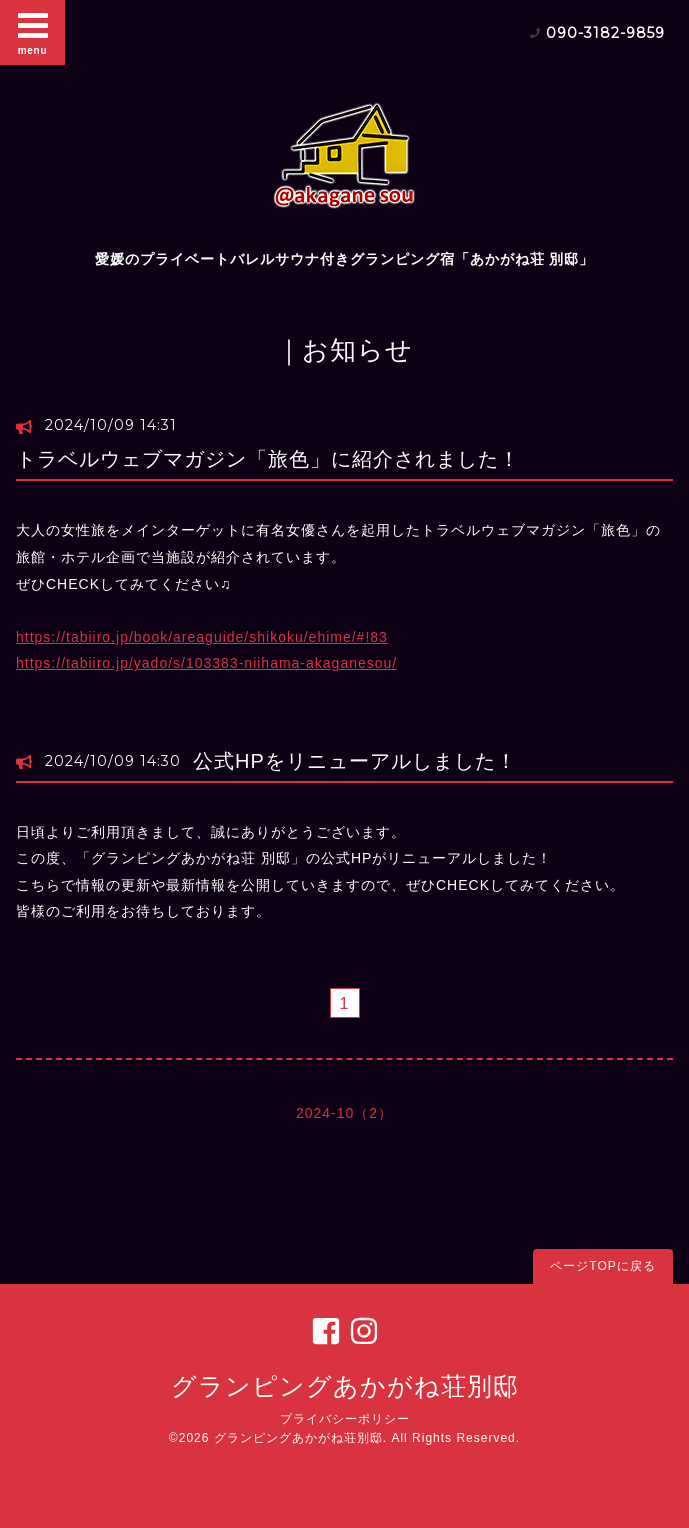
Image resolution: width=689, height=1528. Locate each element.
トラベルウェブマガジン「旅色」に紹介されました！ (268, 459)
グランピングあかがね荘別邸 (345, 1386)
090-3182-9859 (605, 33)
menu (33, 32)
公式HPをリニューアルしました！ (355, 761)
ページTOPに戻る (602, 1266)
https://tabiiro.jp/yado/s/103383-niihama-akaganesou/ (206, 663)
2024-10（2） (344, 1113)
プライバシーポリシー (345, 1419)
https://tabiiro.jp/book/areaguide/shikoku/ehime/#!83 (202, 637)
